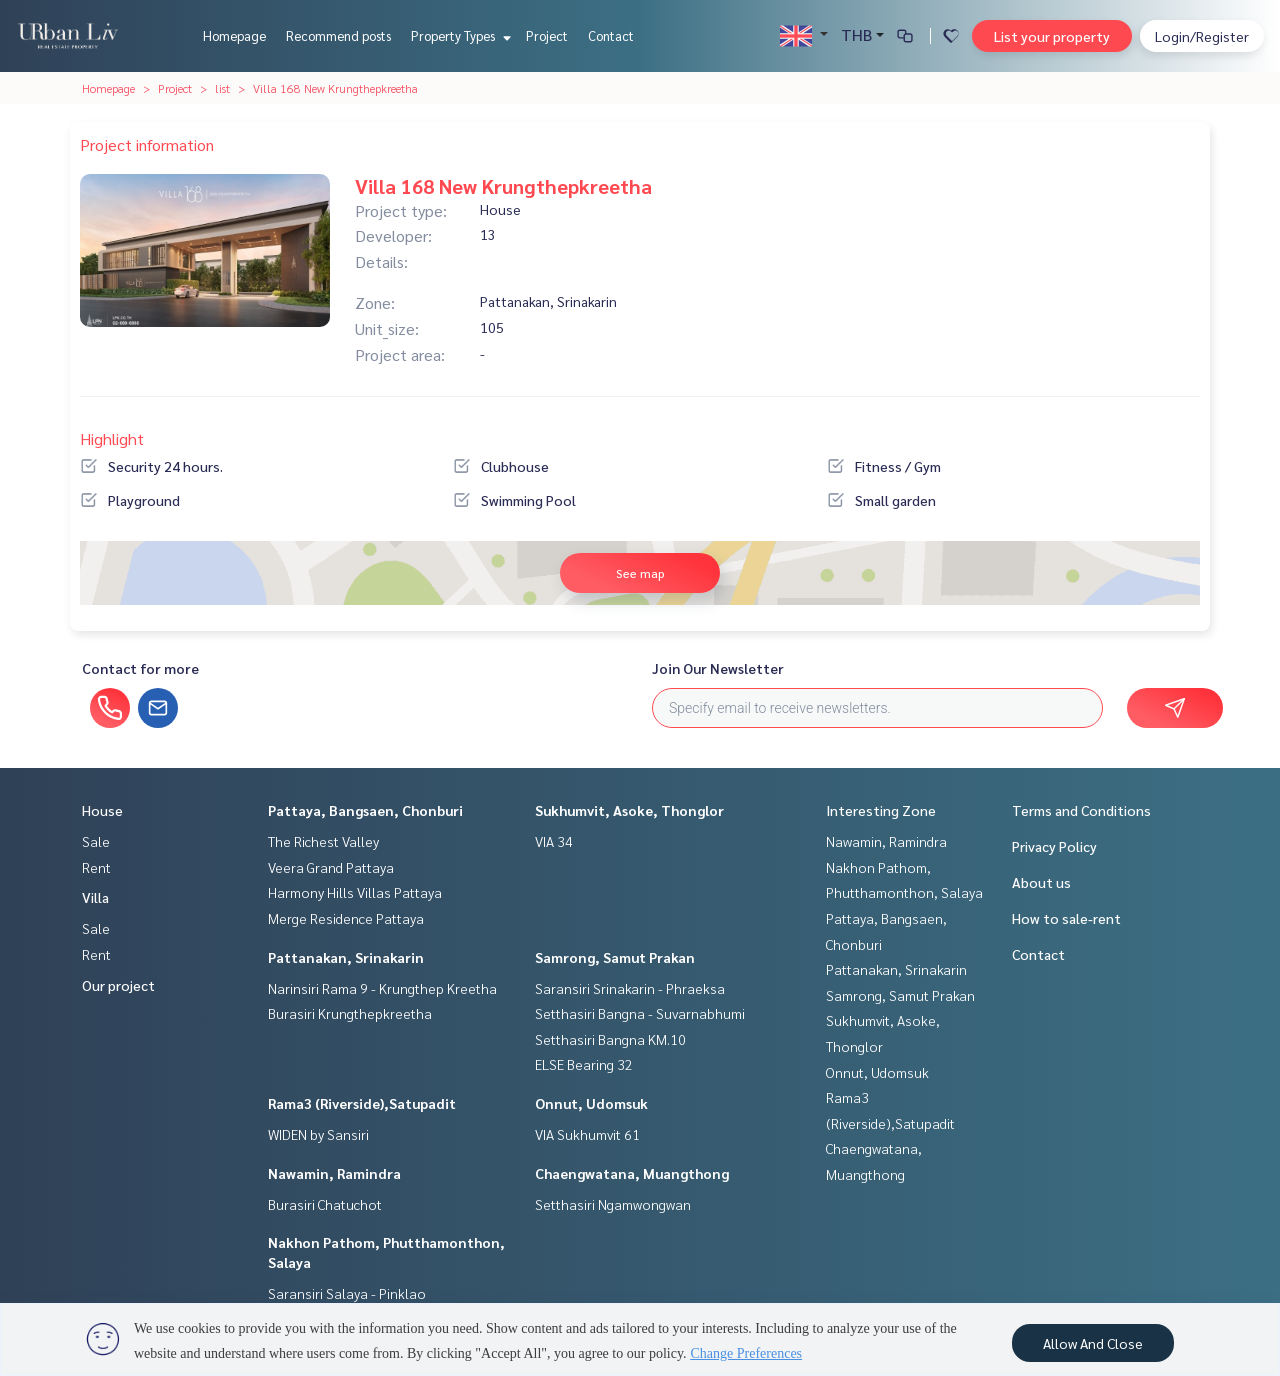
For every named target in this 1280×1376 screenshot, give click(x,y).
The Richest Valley (323, 841)
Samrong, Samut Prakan (615, 957)
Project (547, 35)
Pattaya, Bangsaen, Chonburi (365, 810)
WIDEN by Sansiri (318, 1134)
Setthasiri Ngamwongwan (613, 1204)
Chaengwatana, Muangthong (632, 1173)
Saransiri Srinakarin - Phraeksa (630, 988)
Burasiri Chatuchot (325, 1204)
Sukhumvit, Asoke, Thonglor (629, 810)
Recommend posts (338, 35)
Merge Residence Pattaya (346, 918)
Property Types (458, 35)
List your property (1052, 36)
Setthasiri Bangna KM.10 (610, 1039)
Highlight (112, 438)
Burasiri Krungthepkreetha (350, 1013)
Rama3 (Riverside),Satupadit (362, 1103)
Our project (118, 985)
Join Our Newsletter (718, 668)
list (222, 88)
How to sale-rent (1066, 918)
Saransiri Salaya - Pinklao (347, 1293)
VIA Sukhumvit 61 (587, 1134)
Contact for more (140, 668)
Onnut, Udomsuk (591, 1103)
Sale (96, 841)
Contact (611, 35)
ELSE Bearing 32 (584, 1064)
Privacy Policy (1054, 846)
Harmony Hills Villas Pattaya (355, 892)
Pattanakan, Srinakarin (346, 957)
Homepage (234, 35)
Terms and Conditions (1081, 810)
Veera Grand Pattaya (331, 867)
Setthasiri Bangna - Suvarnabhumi (640, 1013)
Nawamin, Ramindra (334, 1173)
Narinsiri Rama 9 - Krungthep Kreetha (382, 988)
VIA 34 (554, 841)
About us (1041, 882)
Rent (96, 867)
